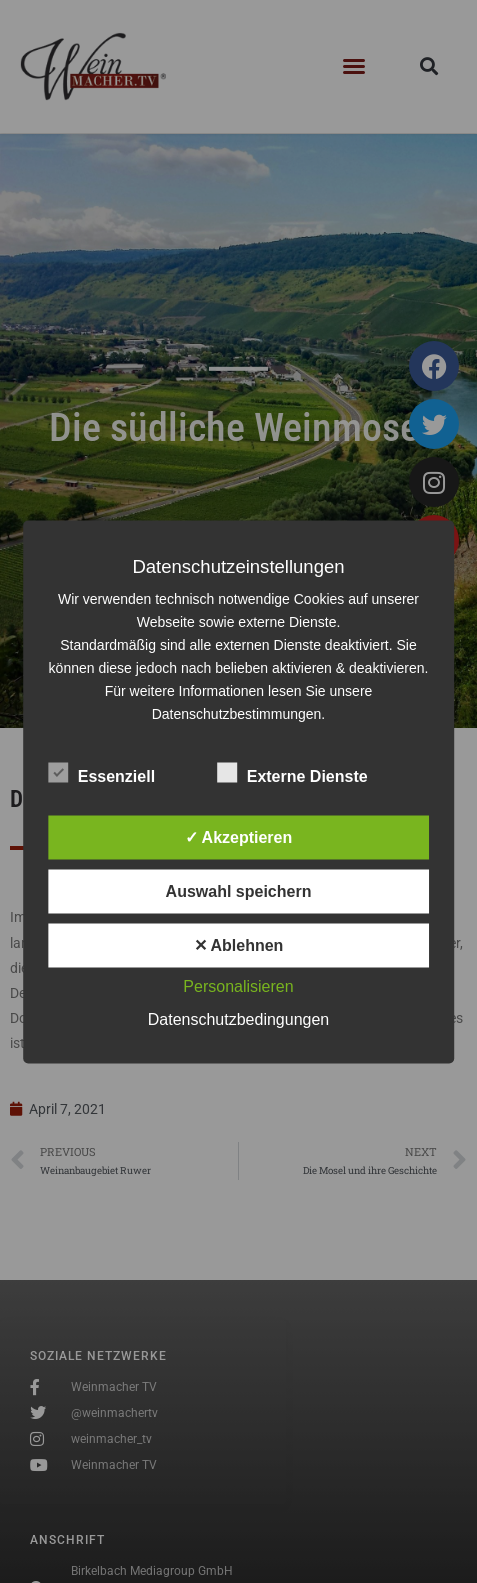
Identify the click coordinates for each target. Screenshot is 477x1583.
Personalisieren (238, 985)
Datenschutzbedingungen (238, 1018)
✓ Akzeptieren (239, 836)
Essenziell (101, 772)
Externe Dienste (292, 772)
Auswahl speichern (239, 890)
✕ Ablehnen (239, 944)
